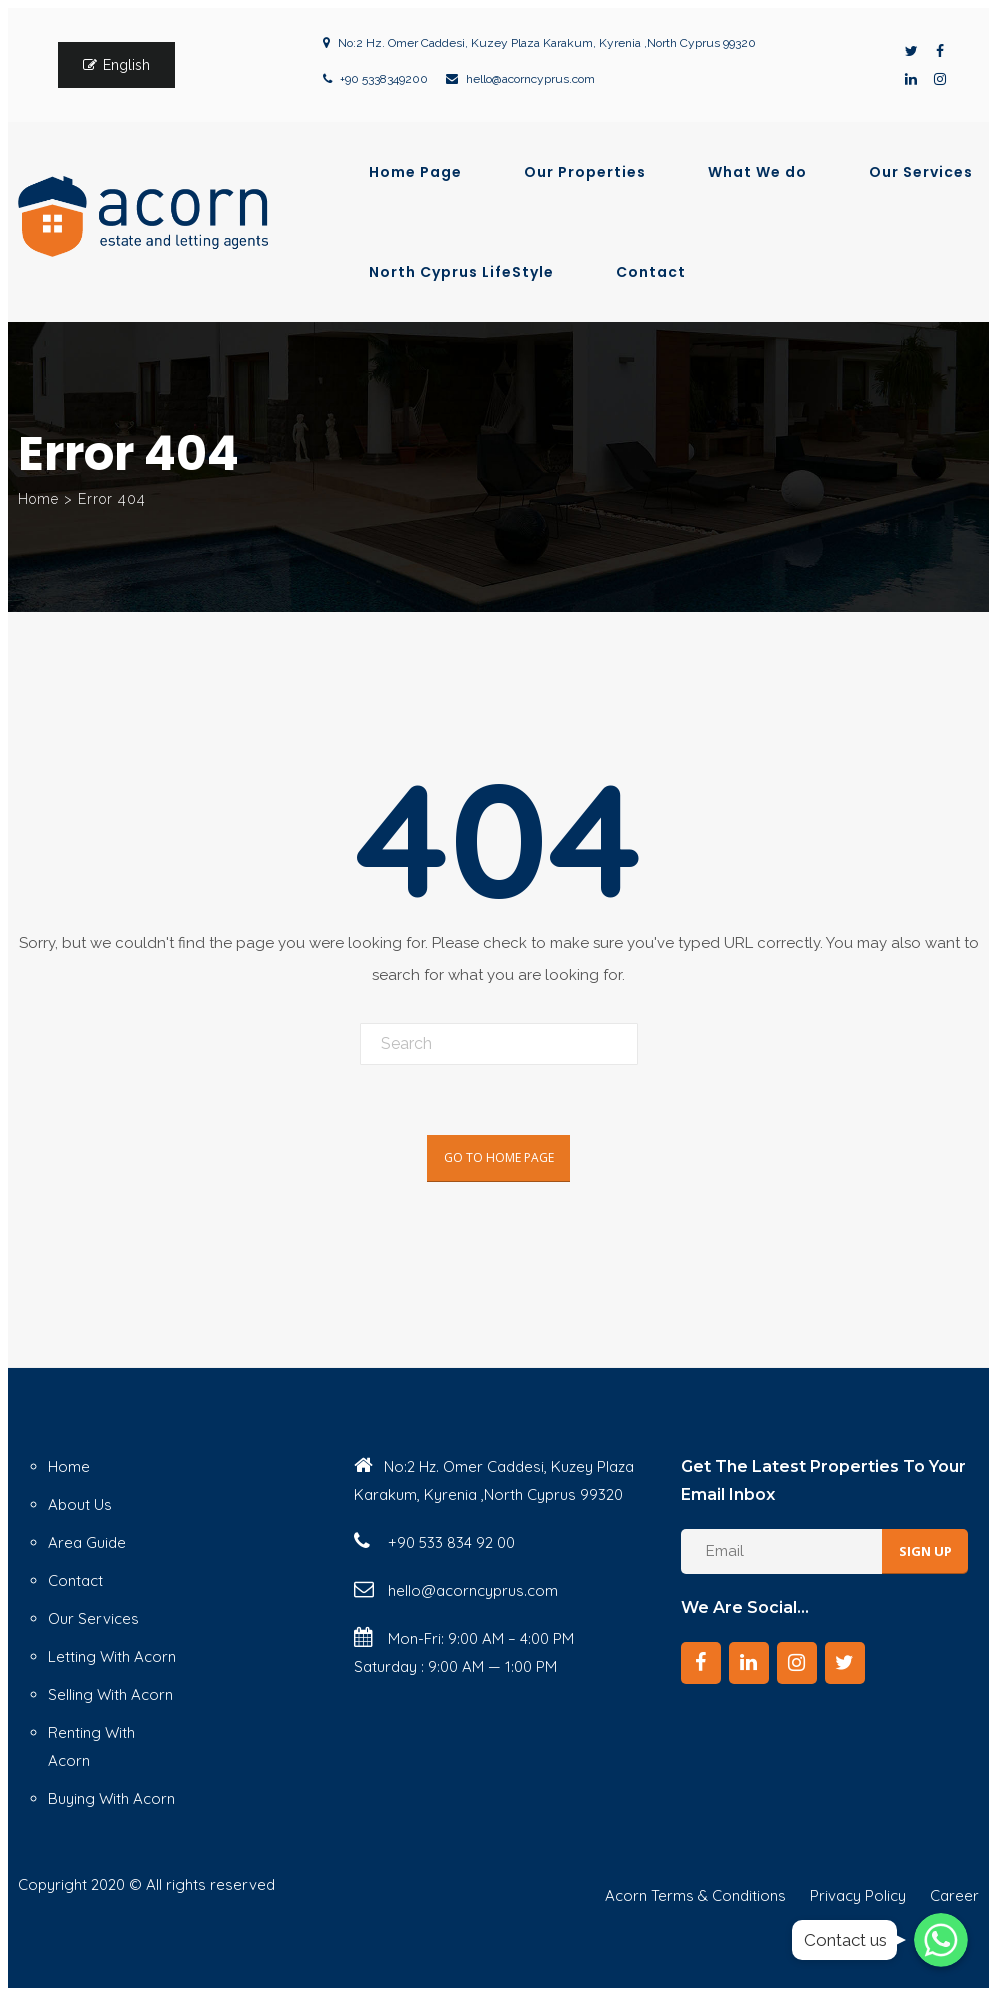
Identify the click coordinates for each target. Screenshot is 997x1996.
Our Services (921, 172)
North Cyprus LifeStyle (461, 272)
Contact (651, 272)
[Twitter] (845, 1663)
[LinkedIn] (749, 1663)
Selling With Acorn (110, 1694)
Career (954, 1895)
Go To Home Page (499, 1157)
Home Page (415, 172)
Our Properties (585, 172)
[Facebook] (701, 1663)
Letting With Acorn (112, 1656)
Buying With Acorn (111, 1798)
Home (38, 499)
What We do (757, 172)
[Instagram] (797, 1663)
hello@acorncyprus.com (530, 79)
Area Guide (87, 1542)
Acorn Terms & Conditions (695, 1895)
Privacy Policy (858, 1895)
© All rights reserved (202, 1884)
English (126, 65)
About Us (80, 1504)
